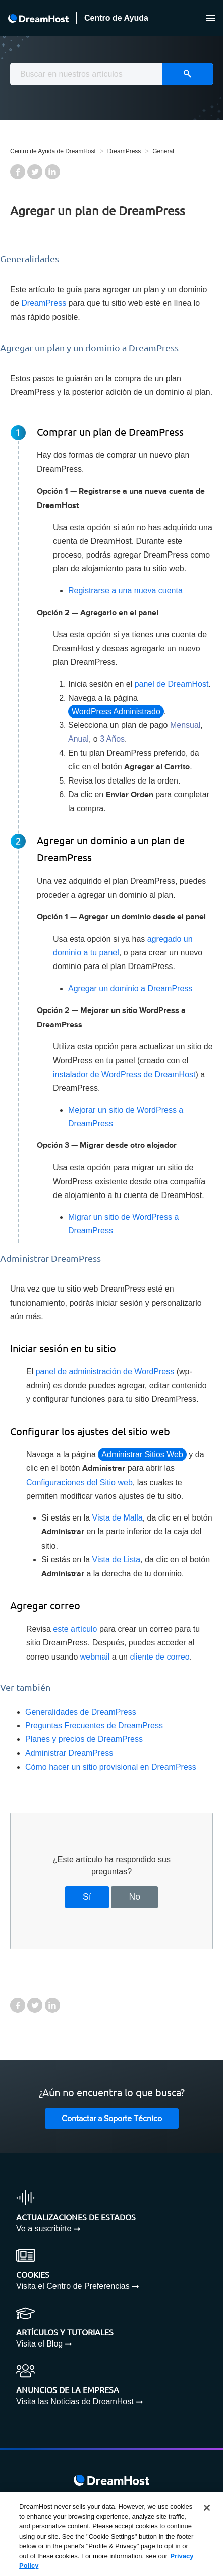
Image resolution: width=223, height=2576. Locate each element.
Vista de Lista (116, 1559)
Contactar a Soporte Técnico (112, 2119)
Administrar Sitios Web (142, 1454)
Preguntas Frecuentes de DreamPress (94, 1725)
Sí (87, 1897)
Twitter (34, 171)
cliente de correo (159, 1656)
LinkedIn (52, 171)
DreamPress (124, 151)
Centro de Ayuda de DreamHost (53, 151)
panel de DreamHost (172, 684)
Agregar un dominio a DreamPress (130, 988)
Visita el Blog (39, 2343)
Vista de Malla (117, 1517)
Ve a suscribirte (43, 2228)
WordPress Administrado (116, 711)
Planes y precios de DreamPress (85, 1739)
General (163, 151)
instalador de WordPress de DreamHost (124, 1074)
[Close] (207, 2508)
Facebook (17, 171)
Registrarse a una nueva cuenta (125, 590)
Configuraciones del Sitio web (79, 1482)
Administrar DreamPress (69, 1753)
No (134, 1897)
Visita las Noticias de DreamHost (75, 2401)
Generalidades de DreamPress (80, 1712)
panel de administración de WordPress (105, 1371)
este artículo (75, 1629)
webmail (95, 1656)
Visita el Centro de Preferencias (73, 2286)
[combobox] (111, 74)
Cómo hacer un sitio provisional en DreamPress (110, 1767)
